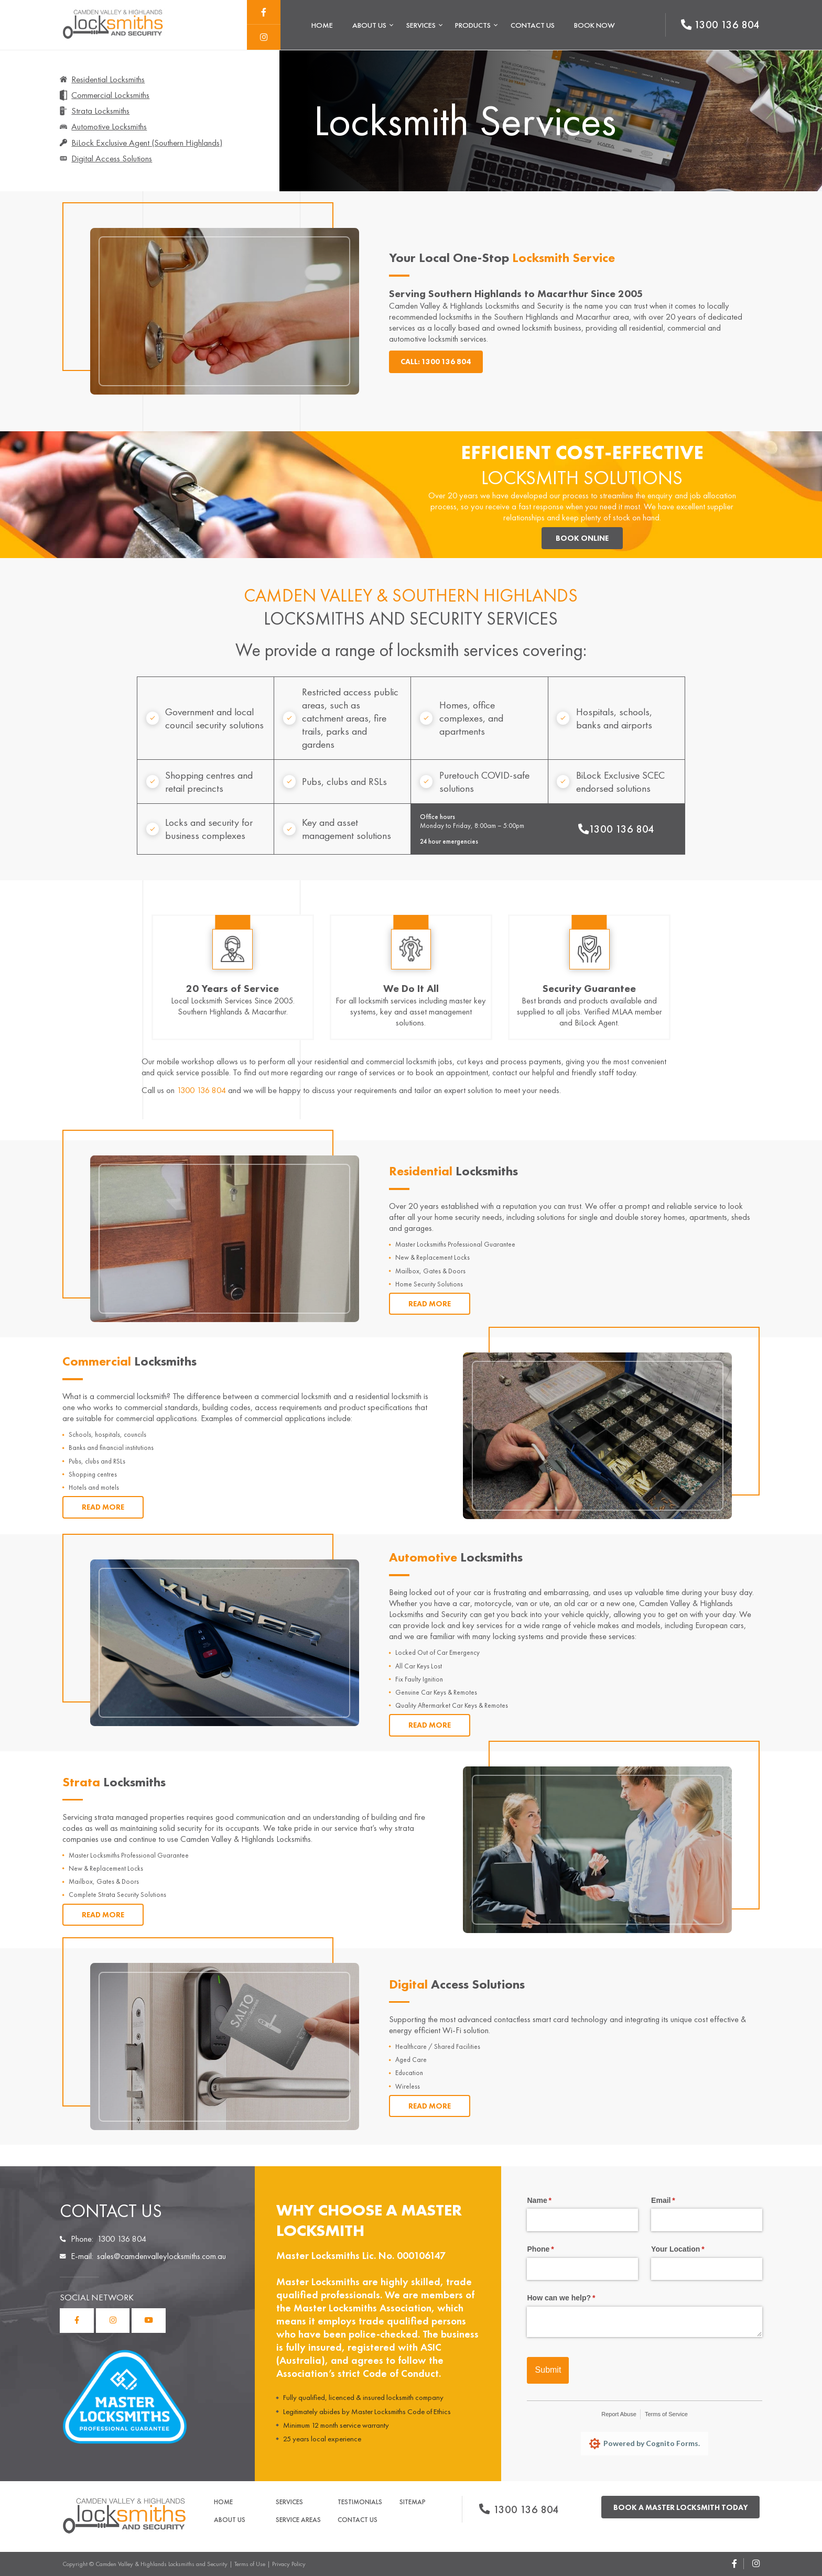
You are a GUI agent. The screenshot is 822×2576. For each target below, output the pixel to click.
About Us (369, 25)
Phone (555, 2249)
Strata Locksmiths (100, 110)
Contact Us (533, 25)
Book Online (582, 538)
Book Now (594, 25)
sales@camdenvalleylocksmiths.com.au (161, 2256)
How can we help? (576, 2298)
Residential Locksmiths (108, 79)
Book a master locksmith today (680, 2507)
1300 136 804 (616, 829)
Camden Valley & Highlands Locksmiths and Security (161, 2564)
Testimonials (360, 2501)
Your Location (692, 2249)
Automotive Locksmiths (109, 126)
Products (473, 25)
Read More (429, 1303)
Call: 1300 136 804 (436, 361)
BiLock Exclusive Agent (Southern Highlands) (146, 142)
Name (554, 2201)
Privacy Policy (289, 2564)
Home (322, 25)
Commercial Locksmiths (110, 95)
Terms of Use (249, 2564)
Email (678, 2201)
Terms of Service (666, 2414)
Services (421, 25)
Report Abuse (618, 2414)
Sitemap (412, 2501)
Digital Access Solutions (111, 158)
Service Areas (298, 2519)
